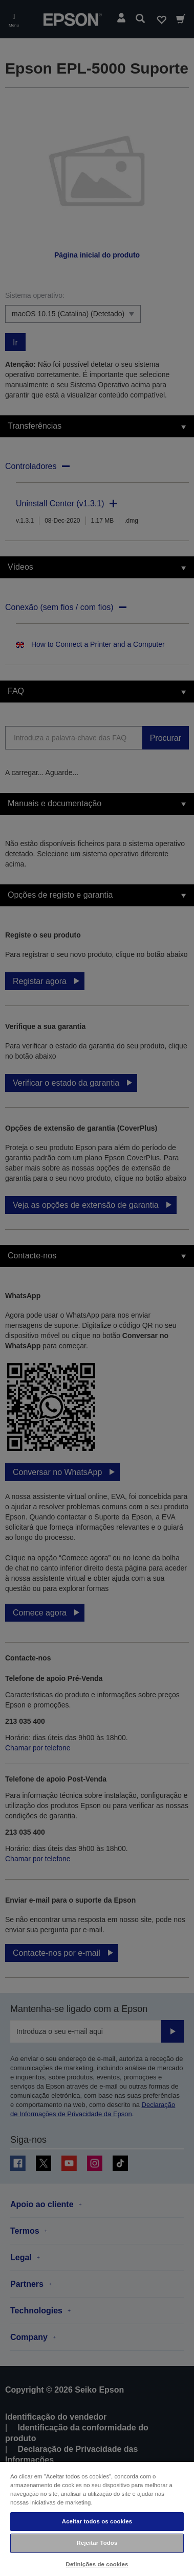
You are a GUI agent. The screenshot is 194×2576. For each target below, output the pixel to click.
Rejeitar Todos (97, 2543)
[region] (97, 2518)
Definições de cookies (97, 2564)
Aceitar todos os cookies (97, 2521)
